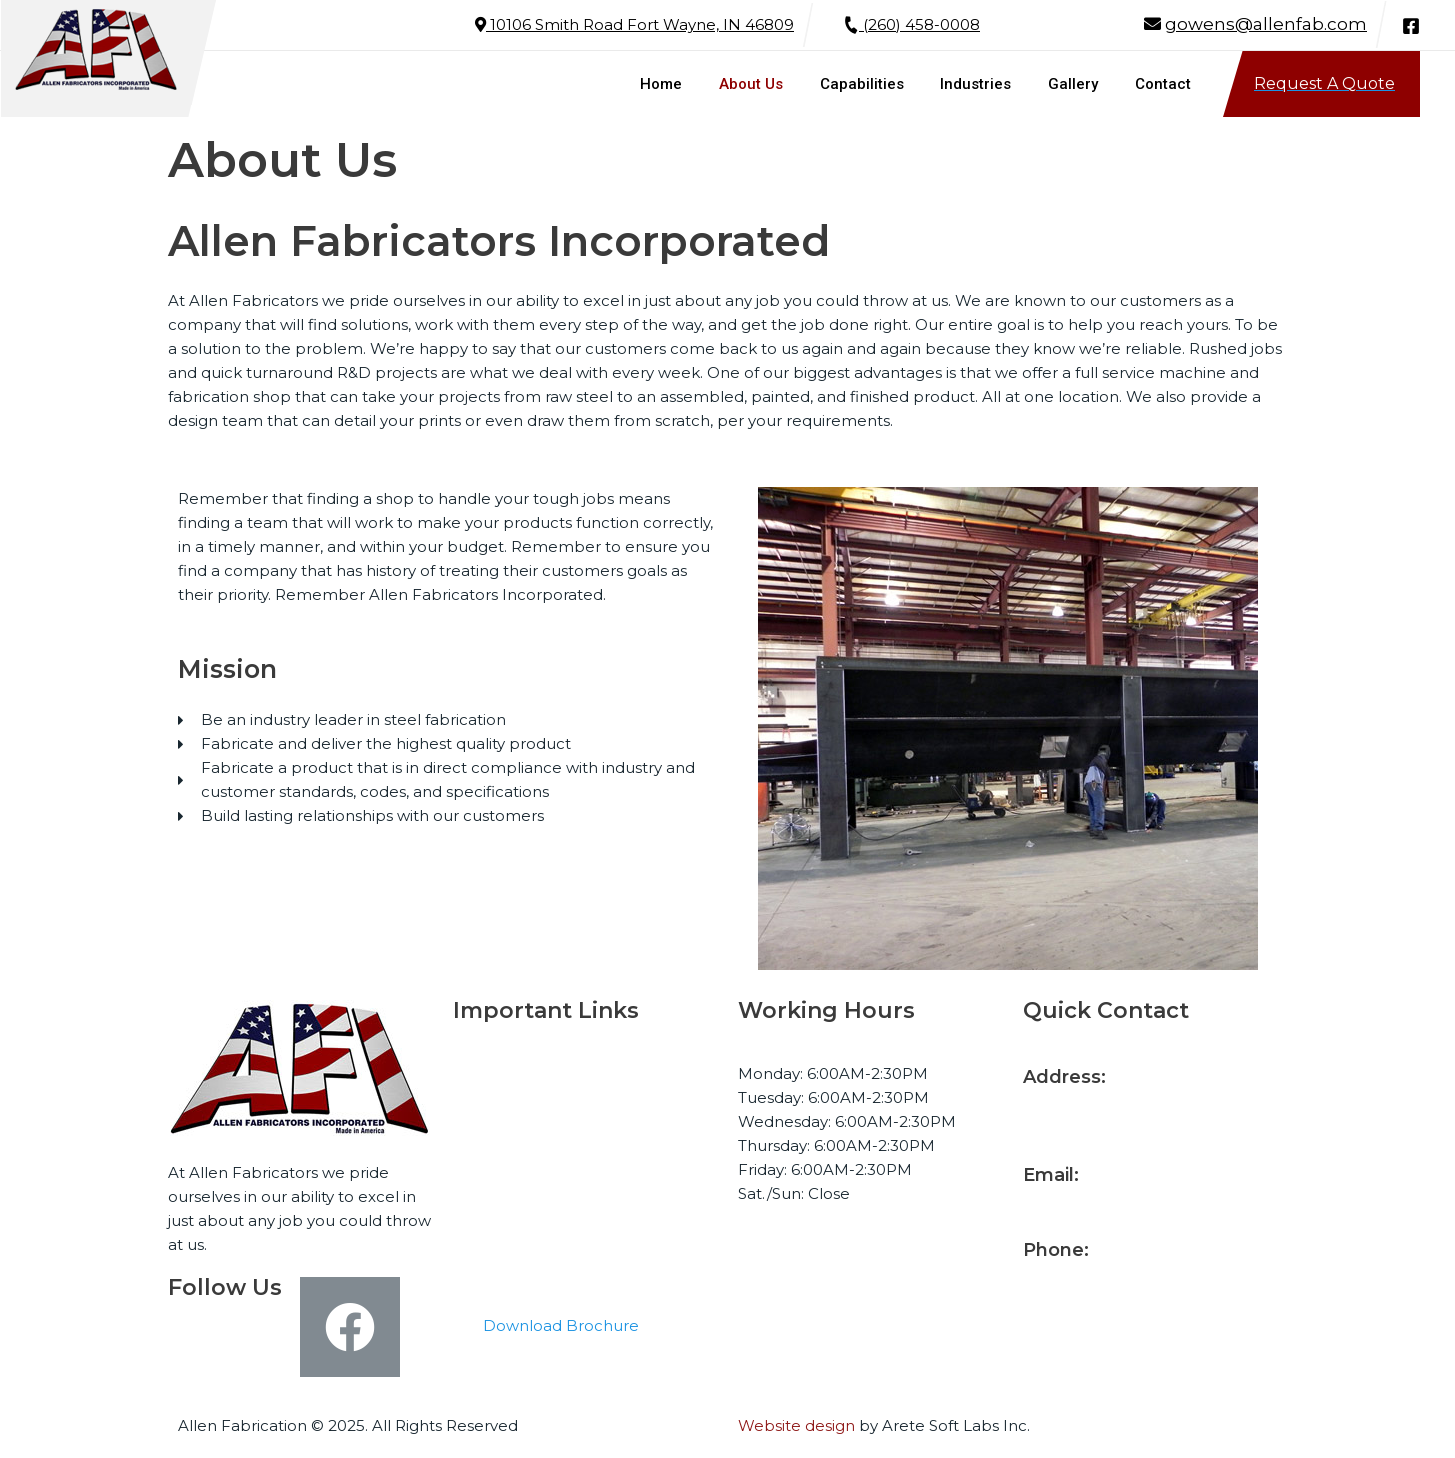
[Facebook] (1411, 26)
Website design (796, 1425)
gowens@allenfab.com (1266, 24)
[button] (561, 1326)
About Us (509, 1111)
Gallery (499, 1210)
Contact (503, 1243)
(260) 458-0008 (912, 24)
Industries (510, 1177)
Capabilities (516, 1144)
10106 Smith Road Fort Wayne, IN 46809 (634, 24)
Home (497, 1078)
